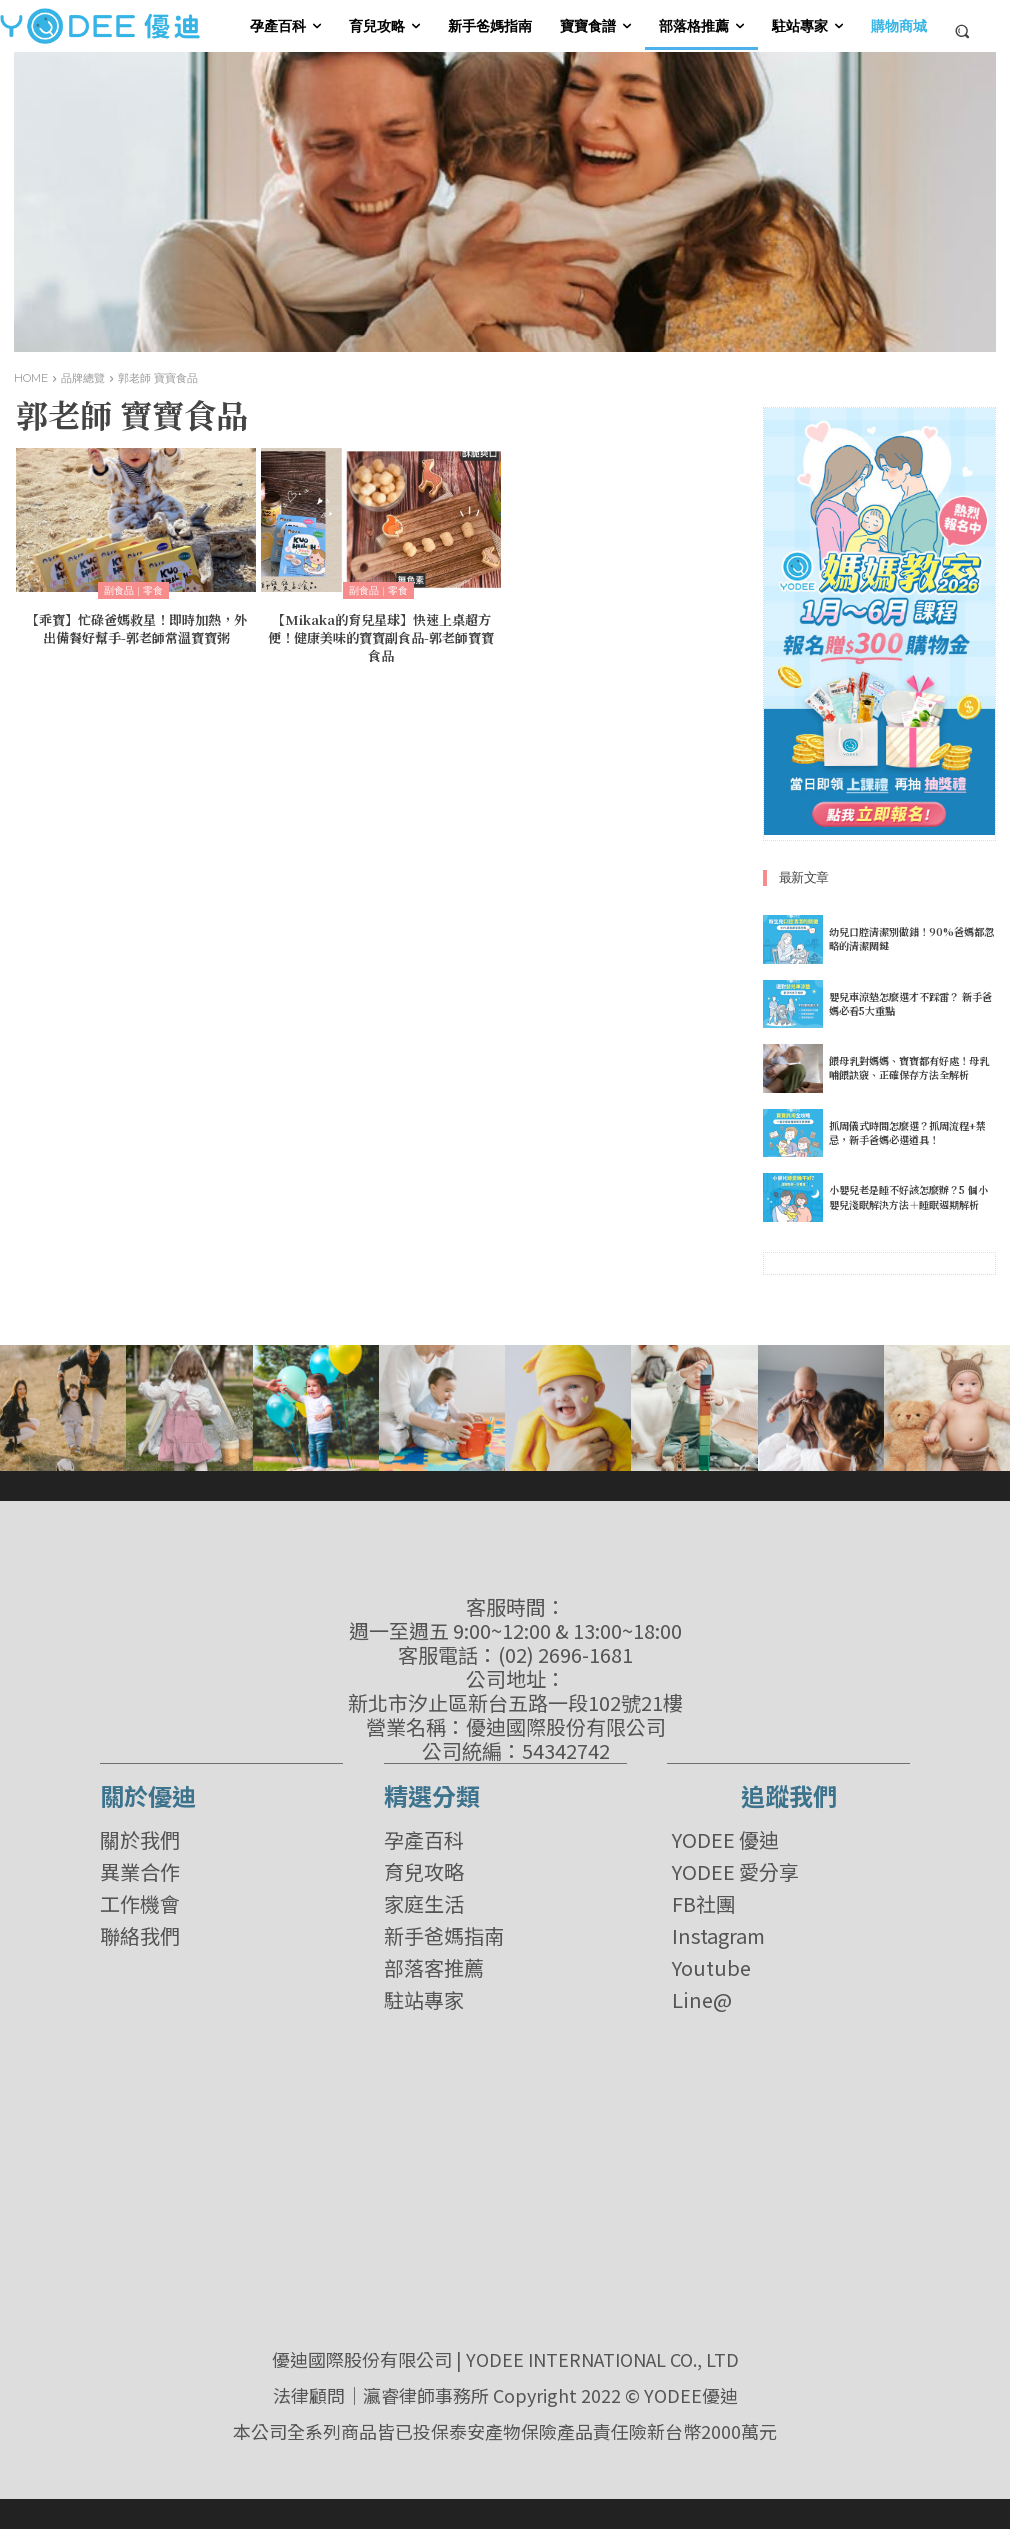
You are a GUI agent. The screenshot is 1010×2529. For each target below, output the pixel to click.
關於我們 (140, 1840)
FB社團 (704, 1904)
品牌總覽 (83, 378)
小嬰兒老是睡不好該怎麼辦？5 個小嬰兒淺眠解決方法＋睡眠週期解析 (908, 1197)
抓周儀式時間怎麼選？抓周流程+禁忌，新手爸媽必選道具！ (907, 1132)
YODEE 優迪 (725, 1840)
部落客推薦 (434, 1968)
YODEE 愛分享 (735, 1872)
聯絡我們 (140, 1936)
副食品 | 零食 (133, 590)
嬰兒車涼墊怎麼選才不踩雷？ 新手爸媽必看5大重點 (910, 1003)
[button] (962, 30)
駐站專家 (424, 2000)
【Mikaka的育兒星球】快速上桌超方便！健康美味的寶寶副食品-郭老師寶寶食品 (381, 635)
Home (31, 378)
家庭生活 (424, 1904)
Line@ (702, 2000)
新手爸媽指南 (444, 1936)
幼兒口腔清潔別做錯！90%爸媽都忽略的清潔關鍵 (911, 938)
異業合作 (140, 1872)
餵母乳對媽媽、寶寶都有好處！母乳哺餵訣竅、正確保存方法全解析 (909, 1067)
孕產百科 (424, 1840)
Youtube (711, 1968)
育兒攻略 (424, 1872)
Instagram (718, 1936)
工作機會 (140, 1904)
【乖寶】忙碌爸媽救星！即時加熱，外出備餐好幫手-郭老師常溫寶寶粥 (136, 627)
